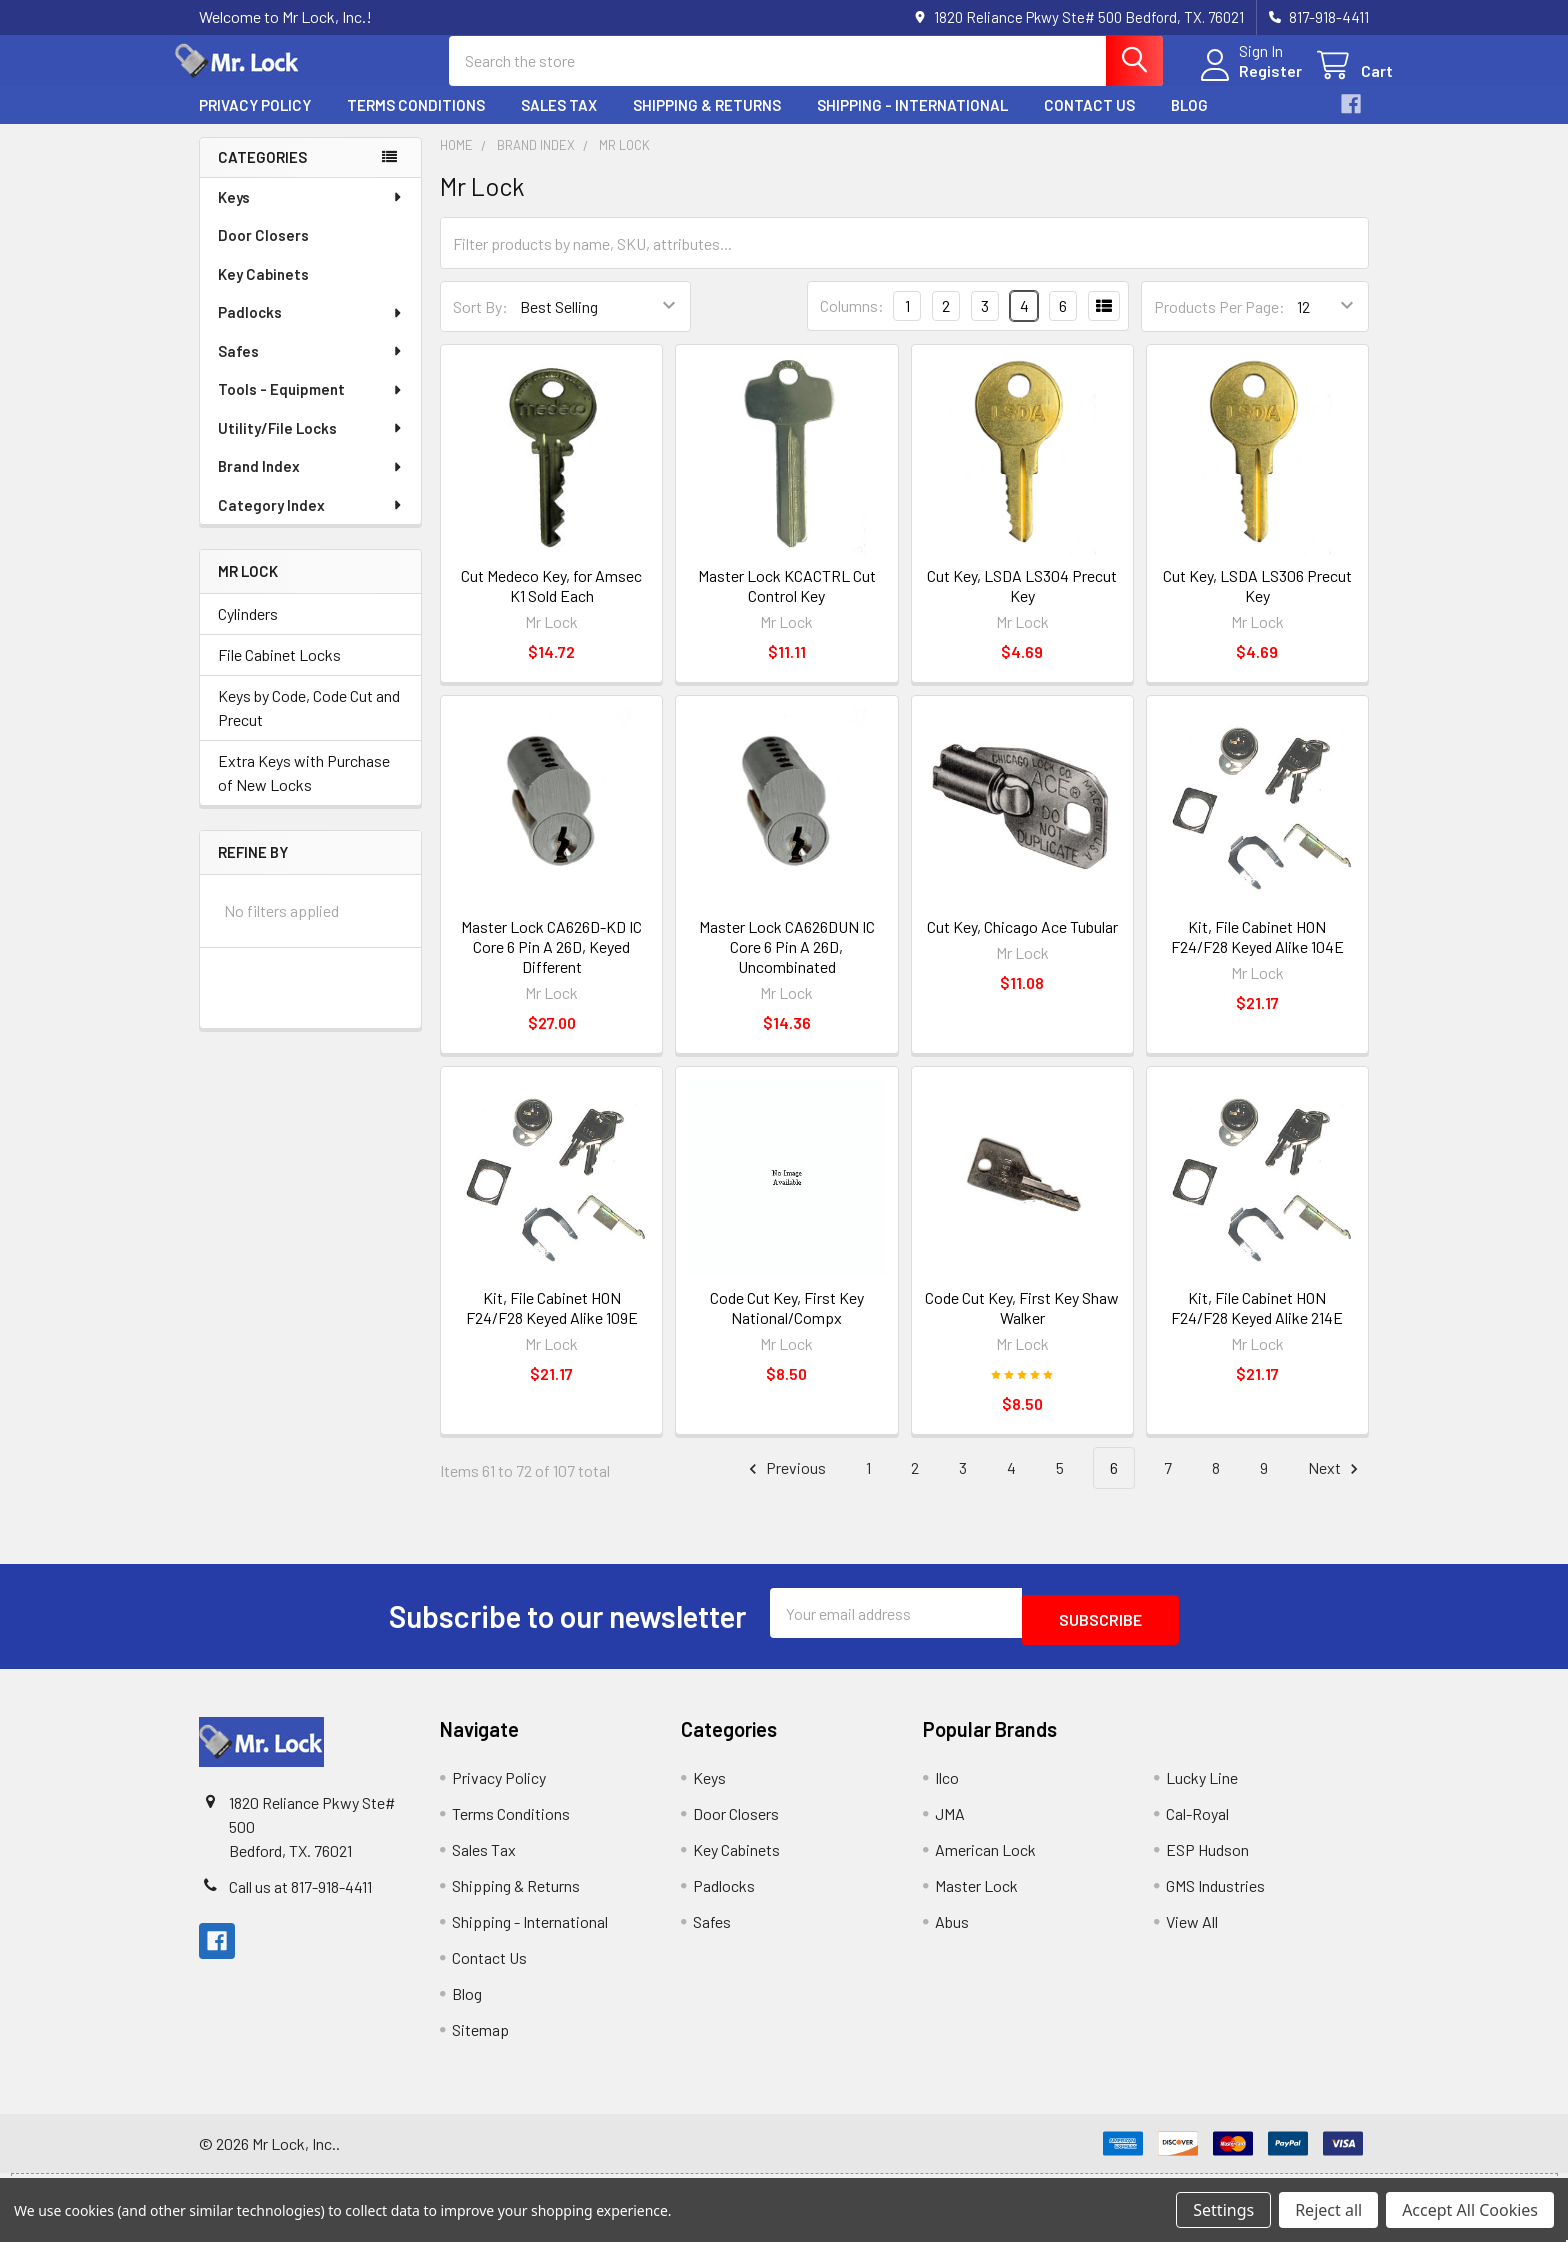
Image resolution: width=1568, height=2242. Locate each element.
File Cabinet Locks (279, 672)
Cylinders (248, 631)
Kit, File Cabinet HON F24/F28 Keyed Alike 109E (552, 1325)
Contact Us (1089, 123)
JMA (950, 1824)
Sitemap (480, 2040)
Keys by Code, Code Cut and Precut (309, 725)
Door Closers (263, 253)
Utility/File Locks (311, 446)
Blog (1189, 123)
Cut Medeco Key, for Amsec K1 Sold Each (551, 603)
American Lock (985, 1860)
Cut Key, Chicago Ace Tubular (1022, 944)
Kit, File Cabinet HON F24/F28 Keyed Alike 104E (1257, 954)
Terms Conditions (416, 123)
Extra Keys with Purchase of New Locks (304, 790)
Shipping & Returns (707, 123)
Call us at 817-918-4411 (300, 1897)
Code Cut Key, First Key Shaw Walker (1022, 1325)
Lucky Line (1202, 1788)
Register (1246, 82)
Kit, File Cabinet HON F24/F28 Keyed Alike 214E (1257, 1325)
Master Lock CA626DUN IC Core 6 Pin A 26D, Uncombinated (787, 964)
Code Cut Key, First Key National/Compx (787, 1325)
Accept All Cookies (1470, 2210)
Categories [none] (262, 175)
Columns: (852, 323)
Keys (311, 215)
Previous (784, 1486)
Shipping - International (912, 123)
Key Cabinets (263, 292)
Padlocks (311, 330)
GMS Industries (1215, 1896)
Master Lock (976, 1896)
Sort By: (480, 324)
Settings (1223, 2210)
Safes (311, 369)
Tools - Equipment (311, 407)
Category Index (311, 523)
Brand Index (311, 484)
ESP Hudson (1207, 1860)
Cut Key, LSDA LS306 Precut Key (1257, 603)
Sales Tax (559, 123)
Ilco (947, 1788)
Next (1336, 1486)
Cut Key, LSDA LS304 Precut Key (1022, 603)
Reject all (1328, 2210)
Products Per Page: (1219, 324)
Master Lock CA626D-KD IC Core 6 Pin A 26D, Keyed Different (551, 964)
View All (1192, 1932)
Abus (952, 1932)
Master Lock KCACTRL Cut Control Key (787, 603)
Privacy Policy (255, 123)
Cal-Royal (1197, 1824)
